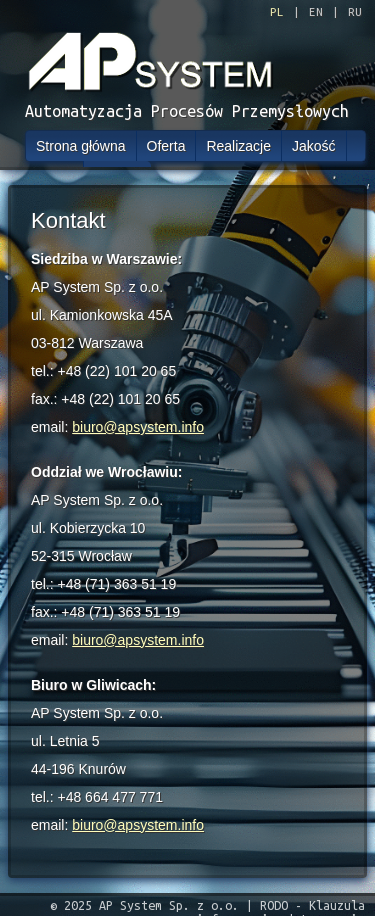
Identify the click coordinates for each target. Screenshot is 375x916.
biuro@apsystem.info (138, 427)
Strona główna (81, 146)
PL (277, 11)
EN (316, 11)
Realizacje (238, 146)
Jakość (314, 146)
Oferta (166, 146)
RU (355, 11)
